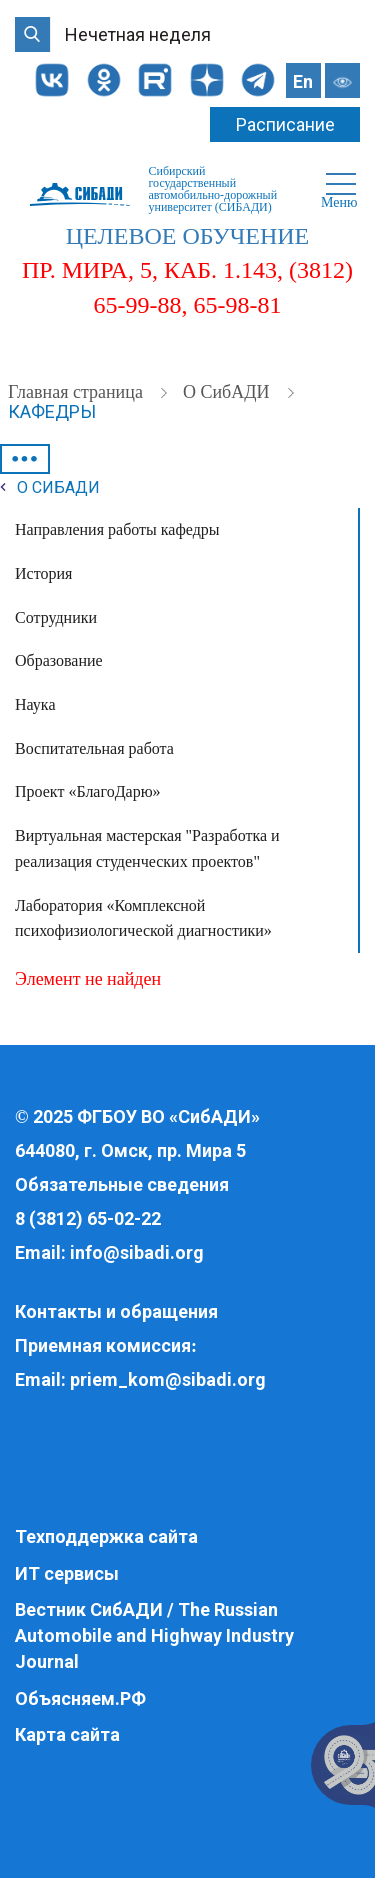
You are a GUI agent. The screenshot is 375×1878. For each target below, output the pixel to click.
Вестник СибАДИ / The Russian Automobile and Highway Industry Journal (154, 1635)
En (303, 81)
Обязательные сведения (122, 1184)
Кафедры (52, 411)
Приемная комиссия (103, 1345)
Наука (35, 704)
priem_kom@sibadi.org (168, 1379)
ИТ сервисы (67, 1573)
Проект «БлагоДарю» (88, 791)
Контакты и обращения (116, 1311)
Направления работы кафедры (117, 529)
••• (25, 459)
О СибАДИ (228, 392)
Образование (59, 660)
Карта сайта (67, 1734)
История (43, 573)
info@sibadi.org (137, 1252)
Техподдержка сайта (106, 1536)
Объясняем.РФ (80, 1698)
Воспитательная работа (94, 748)
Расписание (285, 124)
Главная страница (77, 392)
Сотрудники (56, 617)
